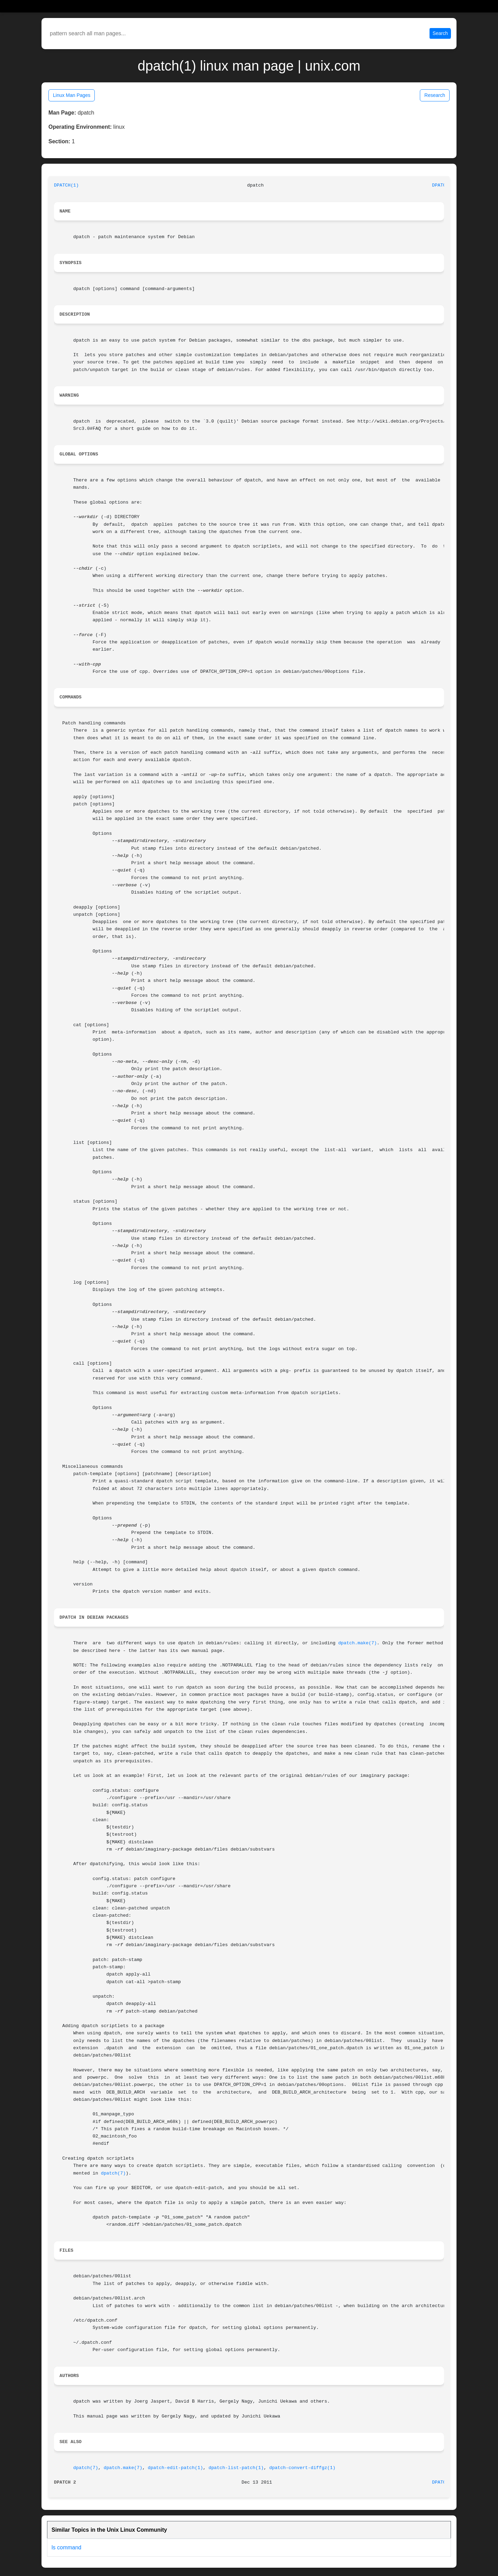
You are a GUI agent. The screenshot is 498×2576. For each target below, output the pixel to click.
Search (440, 33)
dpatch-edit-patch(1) (175, 2467)
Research (434, 95)
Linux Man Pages (71, 95)
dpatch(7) (113, 2173)
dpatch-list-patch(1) (236, 2467)
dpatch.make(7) (357, 1643)
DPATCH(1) (66, 185)
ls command (66, 2547)
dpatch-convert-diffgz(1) (302, 2467)
